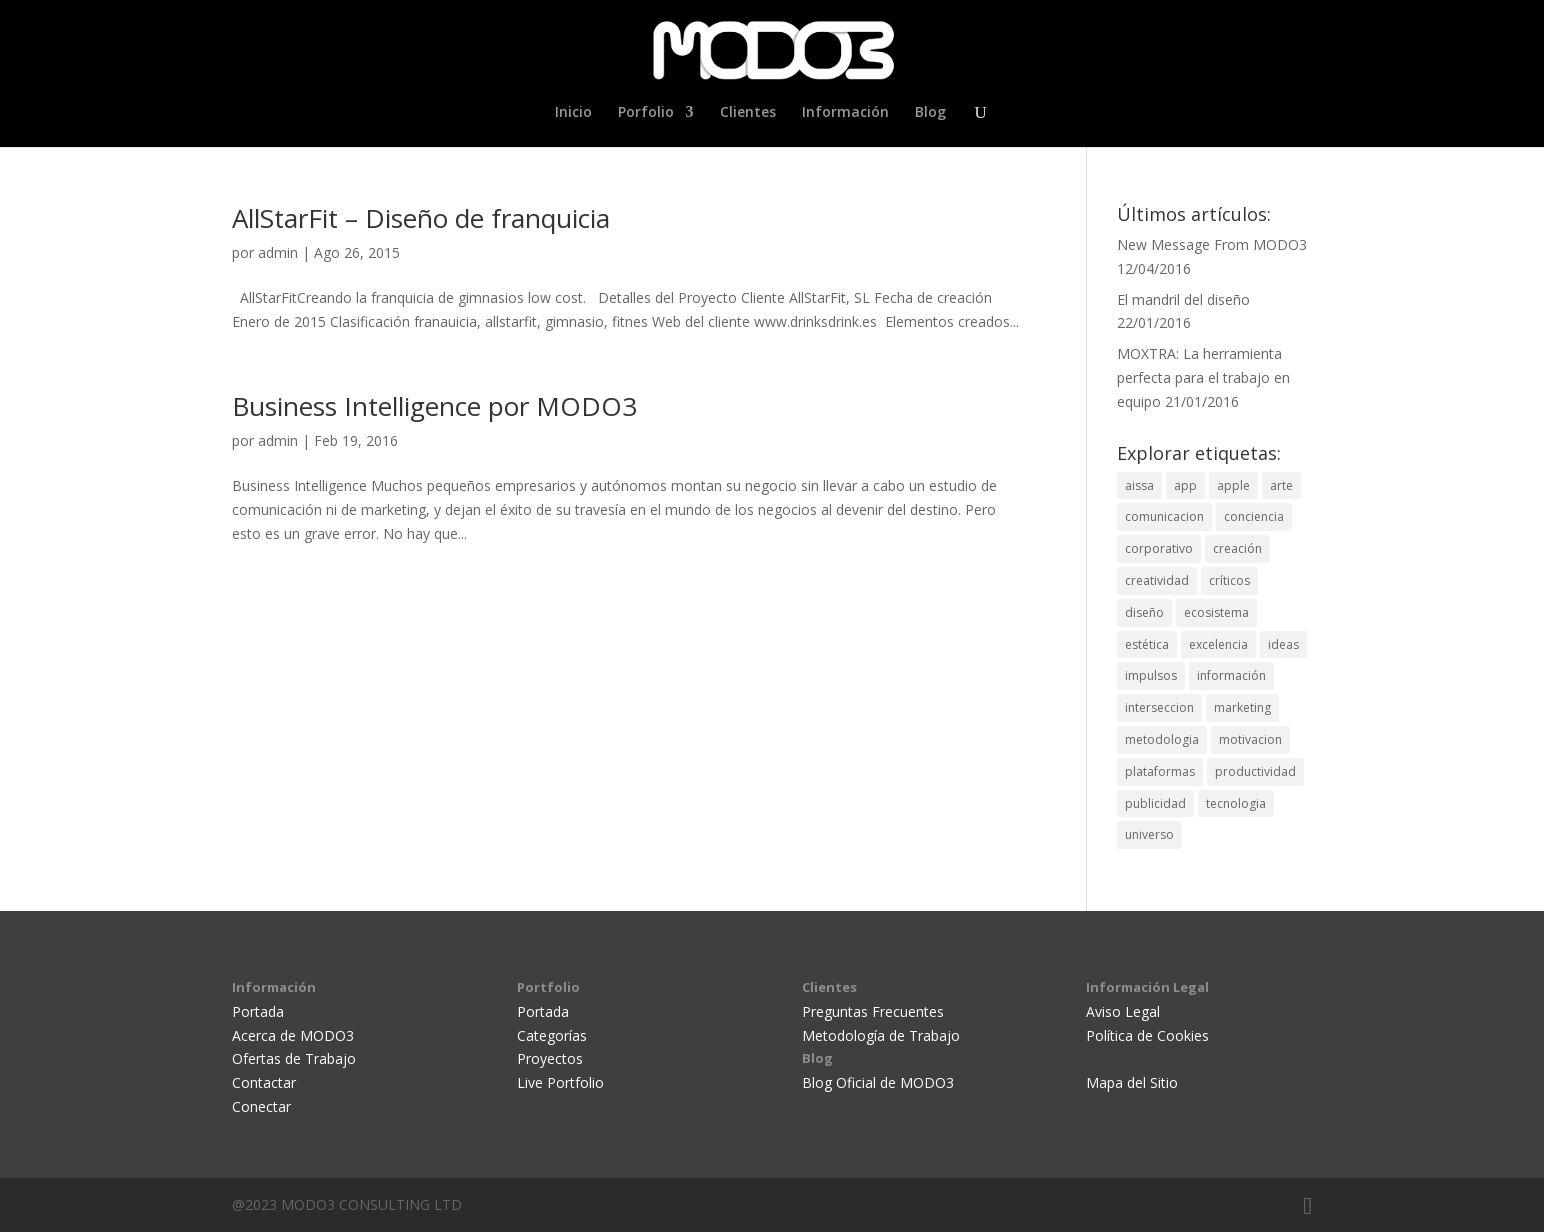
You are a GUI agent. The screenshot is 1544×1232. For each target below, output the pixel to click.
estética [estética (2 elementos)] (1147, 644)
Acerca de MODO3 (293, 1035)
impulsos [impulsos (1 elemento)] (1151, 675)
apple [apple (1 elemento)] (1233, 485)
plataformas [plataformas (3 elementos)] (1160, 771)
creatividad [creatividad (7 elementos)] (1157, 580)
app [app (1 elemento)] (1185, 485)
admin (278, 252)
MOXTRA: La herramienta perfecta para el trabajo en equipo (1203, 377)
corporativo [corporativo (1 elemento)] (1159, 548)
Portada (258, 1011)
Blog (930, 113)
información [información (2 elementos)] (1231, 675)
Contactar (264, 1082)
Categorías (552, 1035)
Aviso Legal (1123, 1011)
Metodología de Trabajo (881, 1035)
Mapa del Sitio (1132, 1082)
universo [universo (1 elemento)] (1149, 834)
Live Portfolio (560, 1082)
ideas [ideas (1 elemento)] (1283, 644)
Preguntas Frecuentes (873, 1011)
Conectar (261, 1106)
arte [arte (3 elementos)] (1281, 485)
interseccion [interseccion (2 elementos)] (1159, 707)
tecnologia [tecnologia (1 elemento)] (1236, 803)
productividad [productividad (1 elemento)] (1255, 771)
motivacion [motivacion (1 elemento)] (1250, 739)
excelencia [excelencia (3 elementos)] (1218, 644)
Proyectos (550, 1058)
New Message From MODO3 (1212, 244)
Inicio (573, 113)
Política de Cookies (1147, 1035)
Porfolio (646, 113)
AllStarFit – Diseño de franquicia (421, 218)
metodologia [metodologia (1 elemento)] (1162, 739)
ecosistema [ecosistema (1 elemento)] (1216, 612)
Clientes (748, 113)
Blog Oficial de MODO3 (878, 1082)
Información (845, 113)
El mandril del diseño (1183, 299)
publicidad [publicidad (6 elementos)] (1155, 803)
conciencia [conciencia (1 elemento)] (1254, 516)
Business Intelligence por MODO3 (434, 406)
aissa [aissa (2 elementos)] (1139, 485)
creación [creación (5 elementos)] (1237, 548)
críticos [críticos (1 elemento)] (1229, 580)
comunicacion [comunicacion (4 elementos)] (1164, 516)
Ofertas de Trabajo (294, 1058)
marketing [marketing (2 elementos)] (1242, 707)
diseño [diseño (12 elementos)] (1144, 612)
